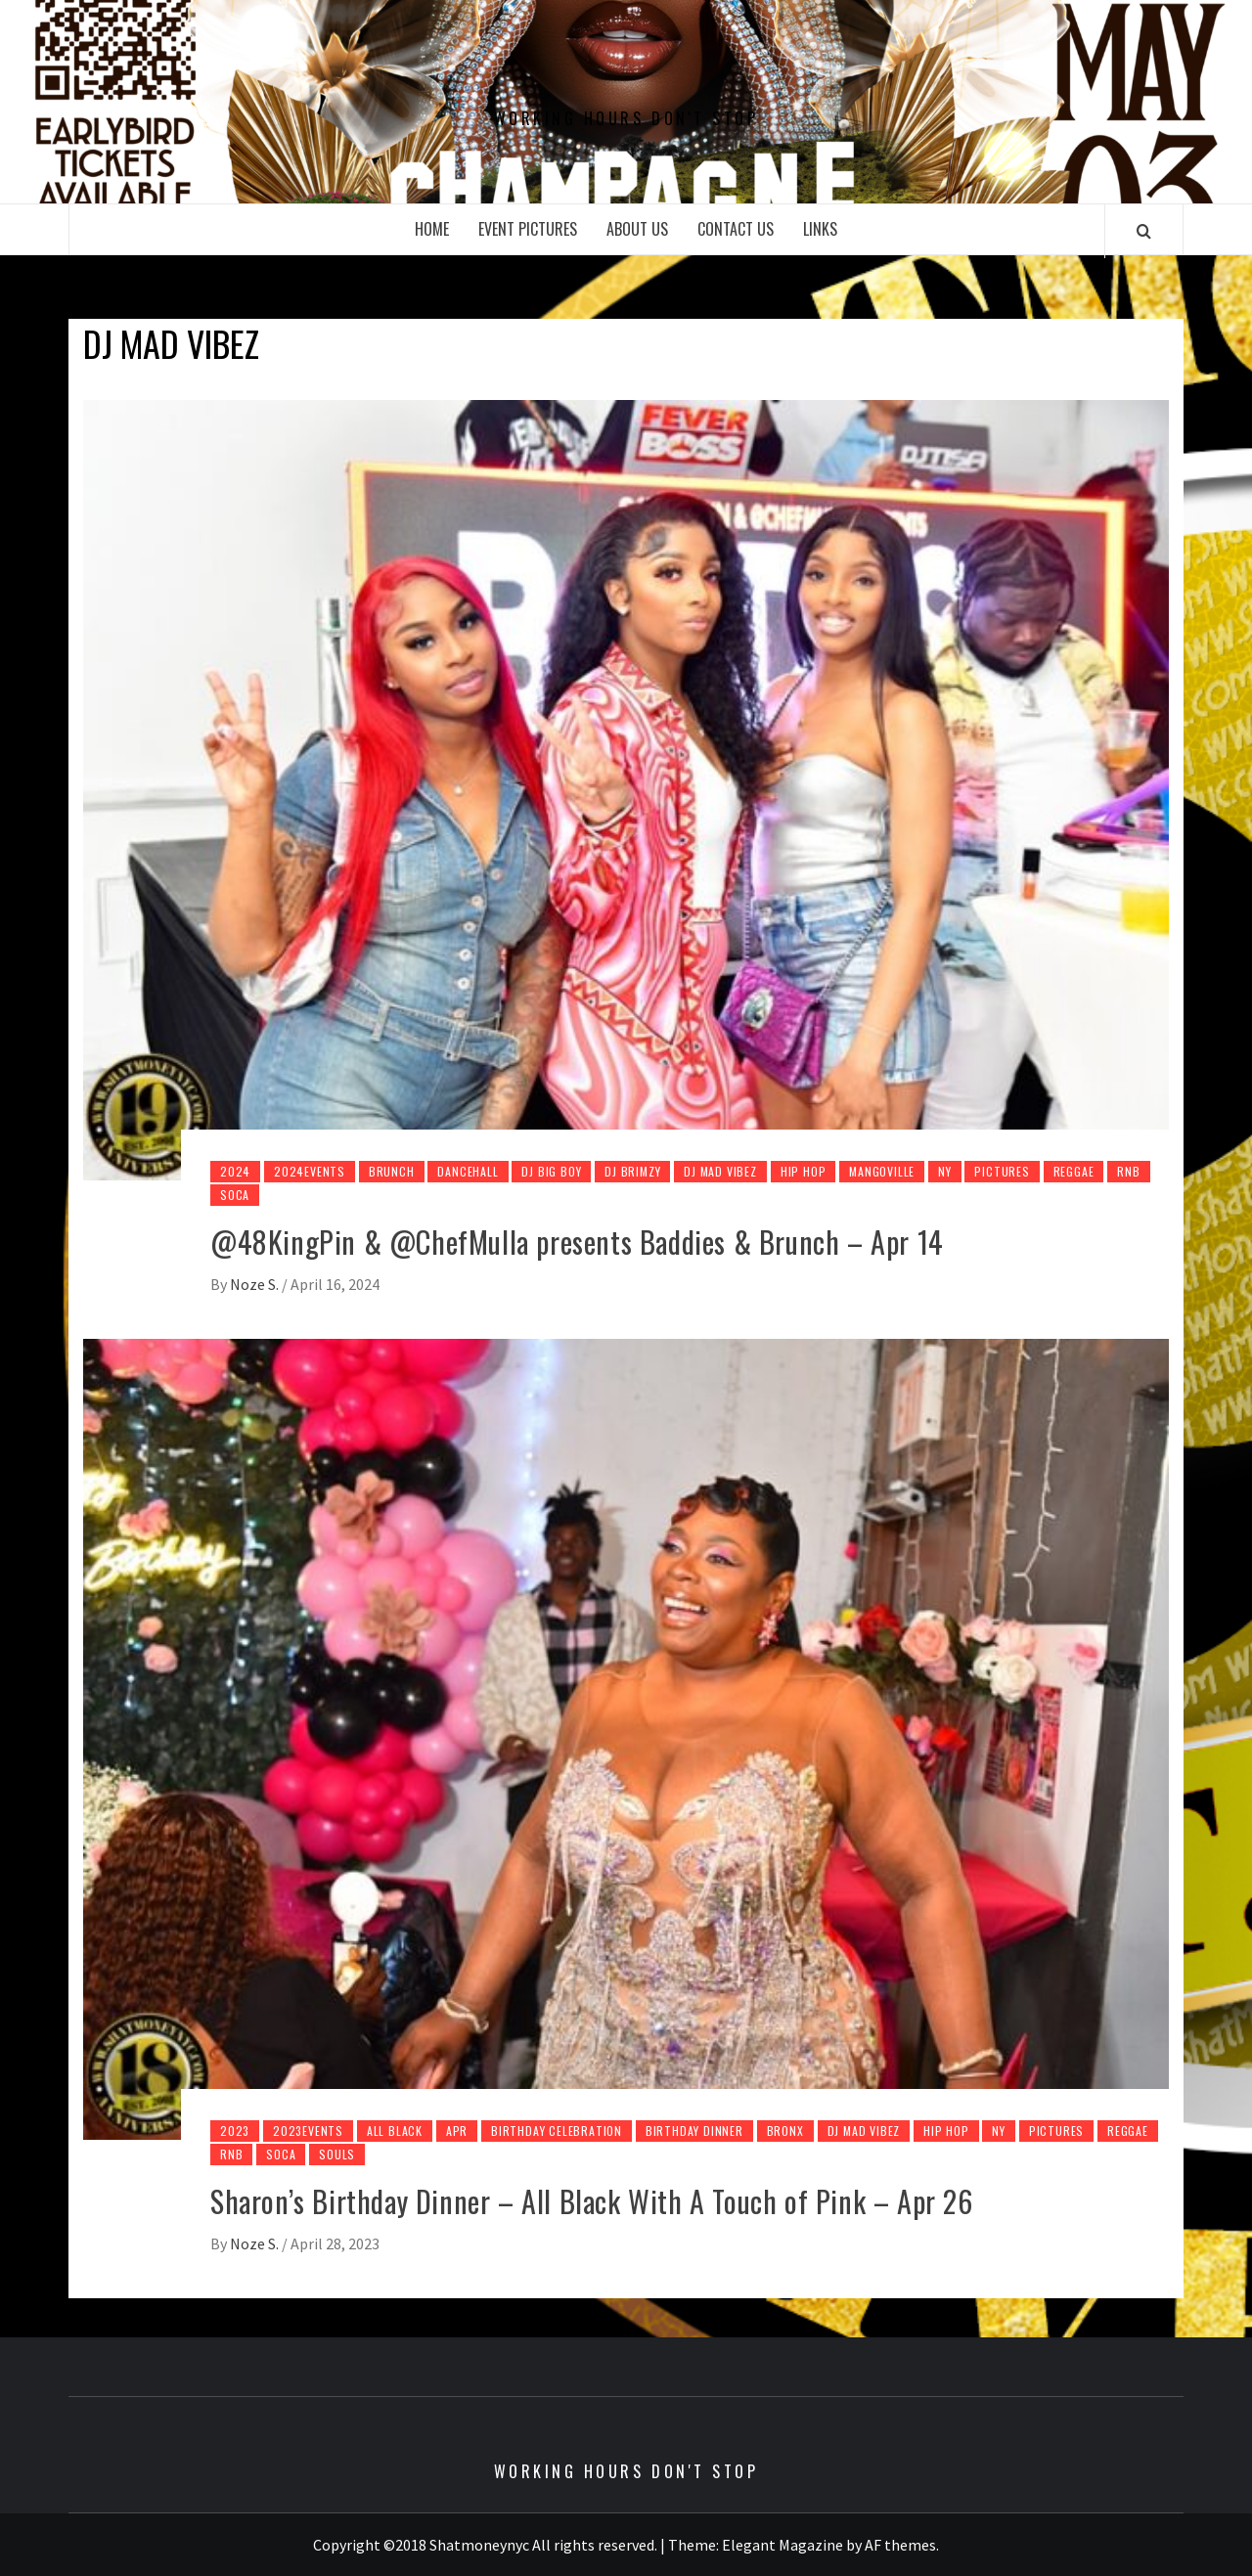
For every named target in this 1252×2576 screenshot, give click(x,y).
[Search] (1144, 231)
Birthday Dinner (694, 2130)
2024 (235, 1171)
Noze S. (256, 1284)
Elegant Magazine (782, 2544)
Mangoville (882, 1171)
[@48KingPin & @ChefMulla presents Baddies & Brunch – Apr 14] (626, 788)
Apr (457, 2130)
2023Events (308, 2130)
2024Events (309, 1171)
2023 (234, 2130)
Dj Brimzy (632, 1171)
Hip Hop (804, 1171)
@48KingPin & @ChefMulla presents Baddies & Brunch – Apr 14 (577, 1242)
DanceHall (467, 1171)
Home (432, 229)
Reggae (1074, 1171)
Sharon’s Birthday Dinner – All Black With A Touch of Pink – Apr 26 (591, 2201)
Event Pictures (527, 229)
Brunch (392, 1171)
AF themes (900, 2544)
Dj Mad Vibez (720, 1171)
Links (820, 229)
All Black (395, 2130)
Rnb (1128, 1171)
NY (945, 1171)
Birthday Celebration (556, 2130)
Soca (234, 1194)
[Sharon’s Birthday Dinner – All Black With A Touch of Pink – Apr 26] (626, 1737)
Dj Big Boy (551, 1171)
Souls (337, 2154)
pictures (1001, 1171)
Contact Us (735, 229)
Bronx (785, 2130)
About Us (637, 229)
